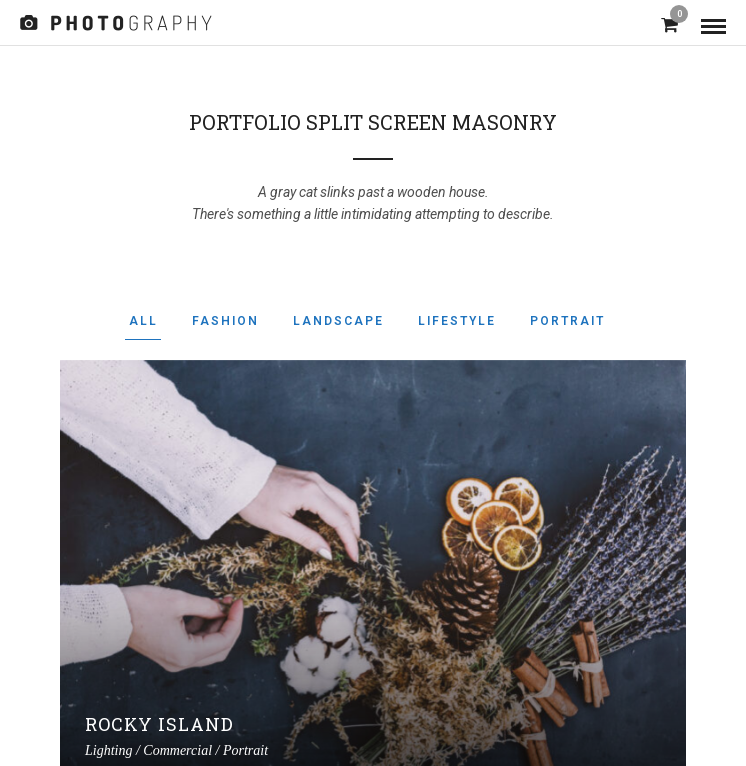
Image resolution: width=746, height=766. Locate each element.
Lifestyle (457, 321)
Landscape (338, 321)
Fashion (225, 321)
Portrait (567, 321)
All (143, 321)
